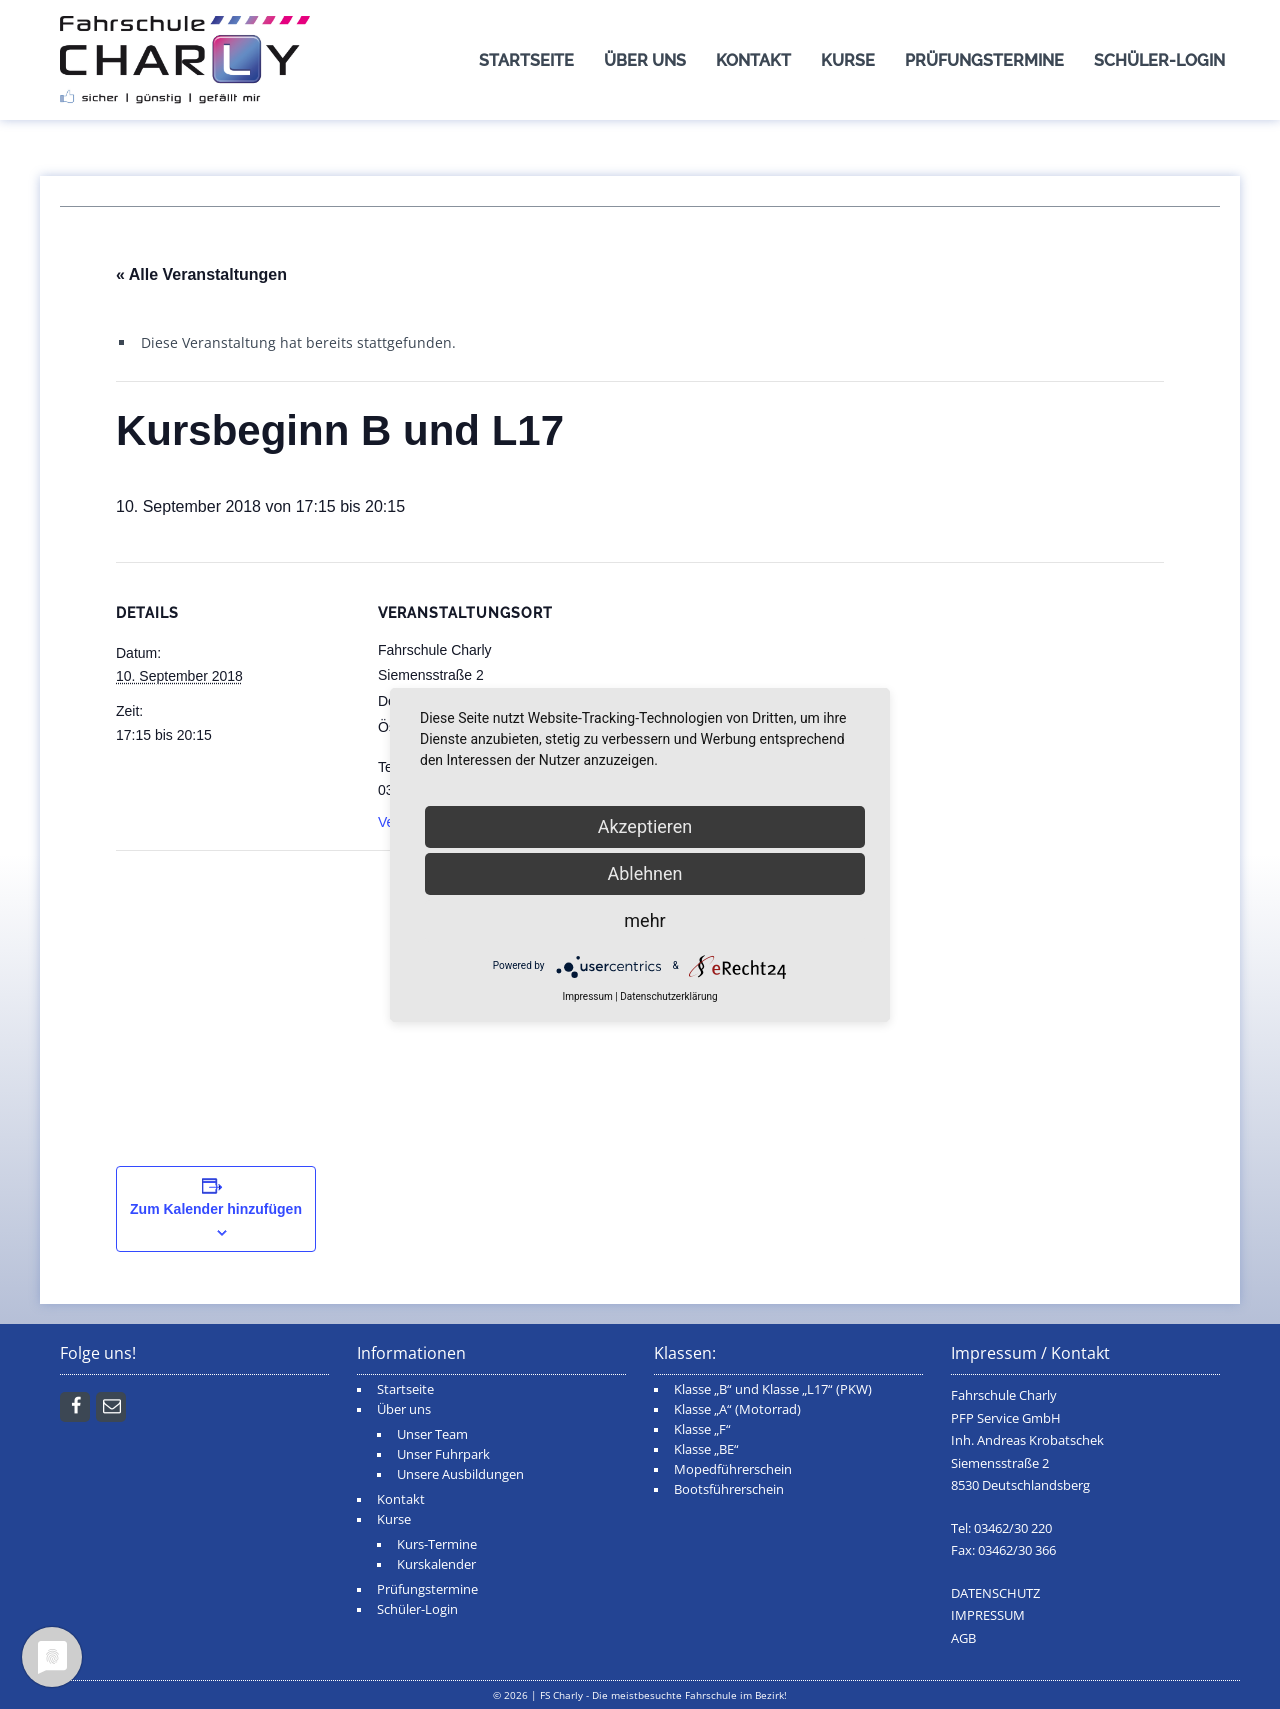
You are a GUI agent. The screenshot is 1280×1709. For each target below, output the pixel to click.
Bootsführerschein (729, 1489)
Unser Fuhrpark (443, 1454)
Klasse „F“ (702, 1429)
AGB (963, 1638)
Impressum (587, 996)
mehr (644, 920)
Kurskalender (436, 1564)
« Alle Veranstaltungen (201, 274)
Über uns (645, 60)
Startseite (526, 60)
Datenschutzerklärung (668, 996)
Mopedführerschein (733, 1469)
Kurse (848, 60)
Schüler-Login (1159, 60)
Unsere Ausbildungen (460, 1474)
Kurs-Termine (437, 1544)
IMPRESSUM (988, 1615)
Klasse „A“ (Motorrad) (737, 1409)
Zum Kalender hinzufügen (216, 1209)
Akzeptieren (645, 826)
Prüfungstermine (984, 60)
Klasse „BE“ (706, 1449)
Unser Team (432, 1434)
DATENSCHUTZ (995, 1593)
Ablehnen (644, 873)
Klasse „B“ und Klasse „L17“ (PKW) (773, 1389)
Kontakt (753, 60)
